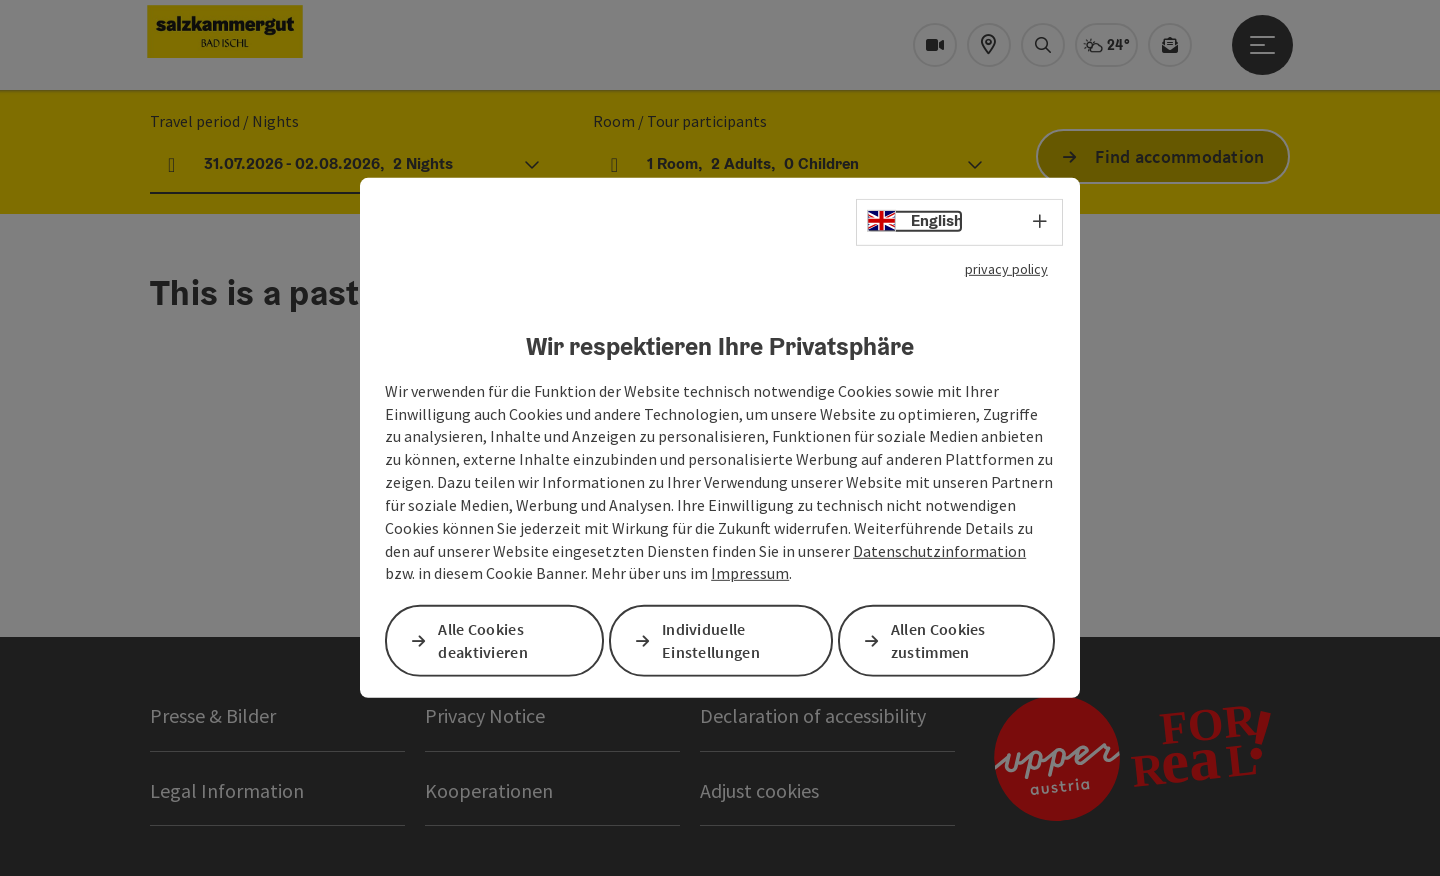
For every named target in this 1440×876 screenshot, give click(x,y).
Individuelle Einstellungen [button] (711, 640)
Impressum (750, 573)
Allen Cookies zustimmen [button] (938, 640)
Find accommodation (1179, 156)
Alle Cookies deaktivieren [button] (483, 640)
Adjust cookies (759, 790)
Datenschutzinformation (939, 550)
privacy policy (1006, 269)
